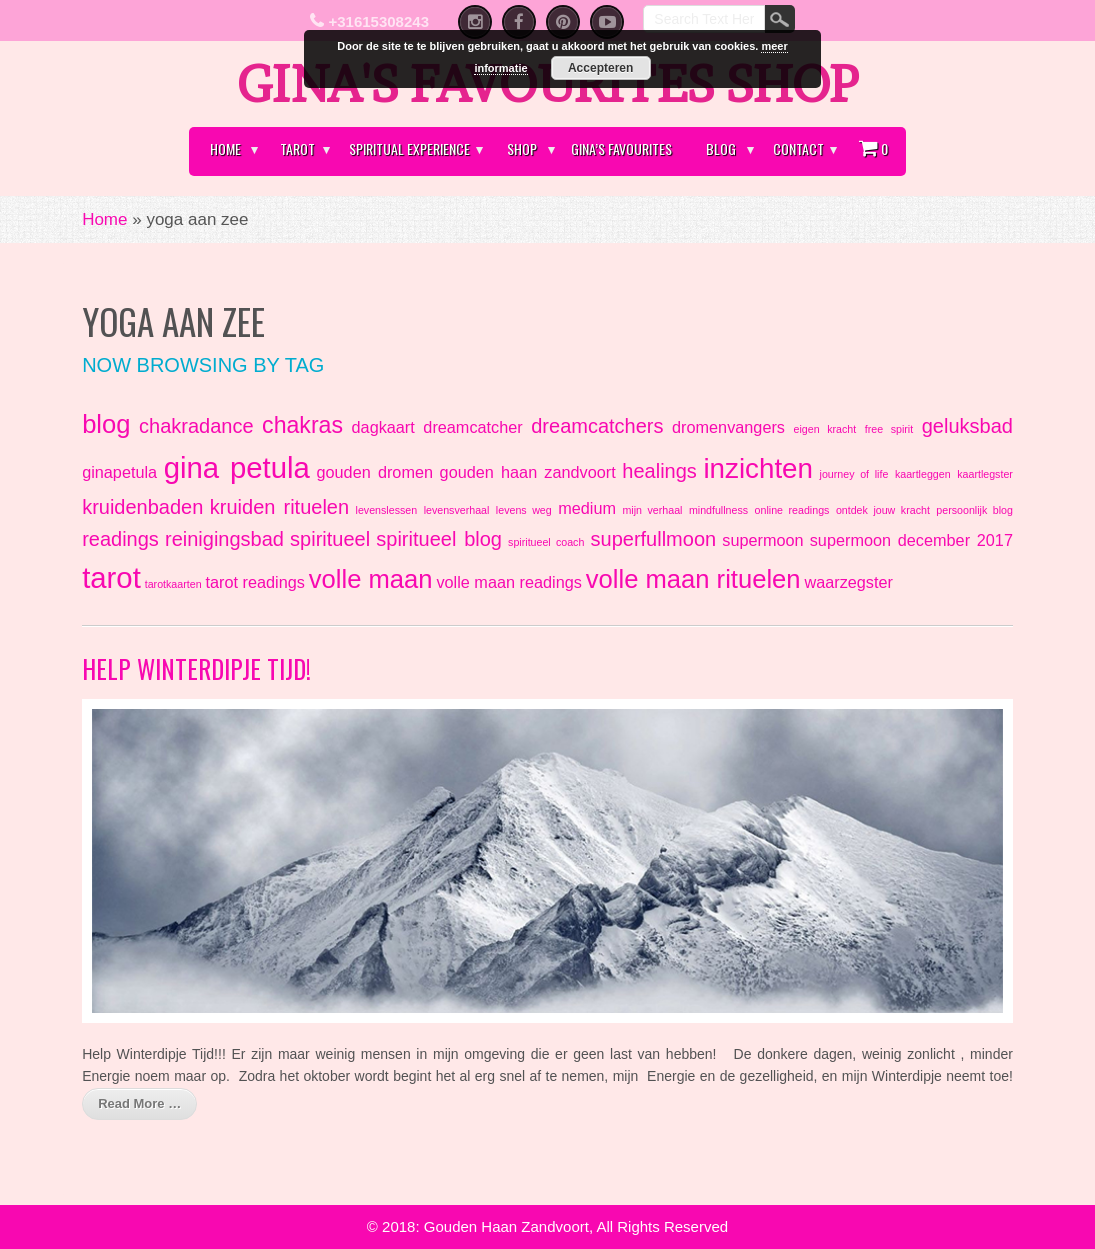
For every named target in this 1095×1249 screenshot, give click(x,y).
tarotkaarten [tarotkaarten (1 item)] (173, 584)
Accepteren (600, 68)
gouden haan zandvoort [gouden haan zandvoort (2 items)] (528, 472)
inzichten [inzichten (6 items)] (758, 468)
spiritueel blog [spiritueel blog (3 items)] (439, 539)
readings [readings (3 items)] (120, 539)
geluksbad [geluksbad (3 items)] (967, 426)
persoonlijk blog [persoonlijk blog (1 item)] (974, 510)
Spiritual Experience (409, 148)
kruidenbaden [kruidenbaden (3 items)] (142, 507)
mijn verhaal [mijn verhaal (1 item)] (652, 510)
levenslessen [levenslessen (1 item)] (387, 510)
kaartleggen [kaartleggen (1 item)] (923, 474)
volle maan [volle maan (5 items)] (371, 579)
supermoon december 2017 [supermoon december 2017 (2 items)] (911, 540)
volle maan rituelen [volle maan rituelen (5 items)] (693, 579)
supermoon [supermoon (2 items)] (762, 540)
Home (225, 148)
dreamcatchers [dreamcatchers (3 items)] (597, 426)
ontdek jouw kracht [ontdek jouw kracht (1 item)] (883, 510)
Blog (721, 148)
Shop (522, 148)
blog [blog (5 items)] (106, 424)
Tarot (297, 148)
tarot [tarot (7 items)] (111, 577)
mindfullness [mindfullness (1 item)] (718, 510)
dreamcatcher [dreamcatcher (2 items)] (472, 427)
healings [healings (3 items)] (659, 471)
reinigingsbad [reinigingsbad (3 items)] (224, 539)
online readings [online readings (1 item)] (792, 510)
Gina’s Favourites (621, 148)
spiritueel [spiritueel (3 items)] (330, 539)
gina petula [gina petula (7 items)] (237, 467)
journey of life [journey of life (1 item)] (854, 474)
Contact (798, 148)
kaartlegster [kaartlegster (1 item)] (985, 474)
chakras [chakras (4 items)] (302, 425)
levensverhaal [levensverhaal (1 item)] (457, 510)
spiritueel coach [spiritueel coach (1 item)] (546, 542)
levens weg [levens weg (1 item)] (524, 510)
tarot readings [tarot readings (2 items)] (254, 582)
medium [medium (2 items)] (587, 508)
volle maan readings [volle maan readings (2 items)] (508, 582)
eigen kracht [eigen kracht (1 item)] (825, 429)
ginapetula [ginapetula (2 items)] (119, 472)
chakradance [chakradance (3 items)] (196, 426)
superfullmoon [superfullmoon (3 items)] (654, 539)
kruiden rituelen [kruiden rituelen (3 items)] (279, 507)
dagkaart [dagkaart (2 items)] (383, 427)
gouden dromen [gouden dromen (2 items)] (374, 472)
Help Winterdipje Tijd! (196, 668)
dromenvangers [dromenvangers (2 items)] (728, 427)
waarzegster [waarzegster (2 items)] (848, 582)
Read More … (139, 1103)
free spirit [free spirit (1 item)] (889, 429)
